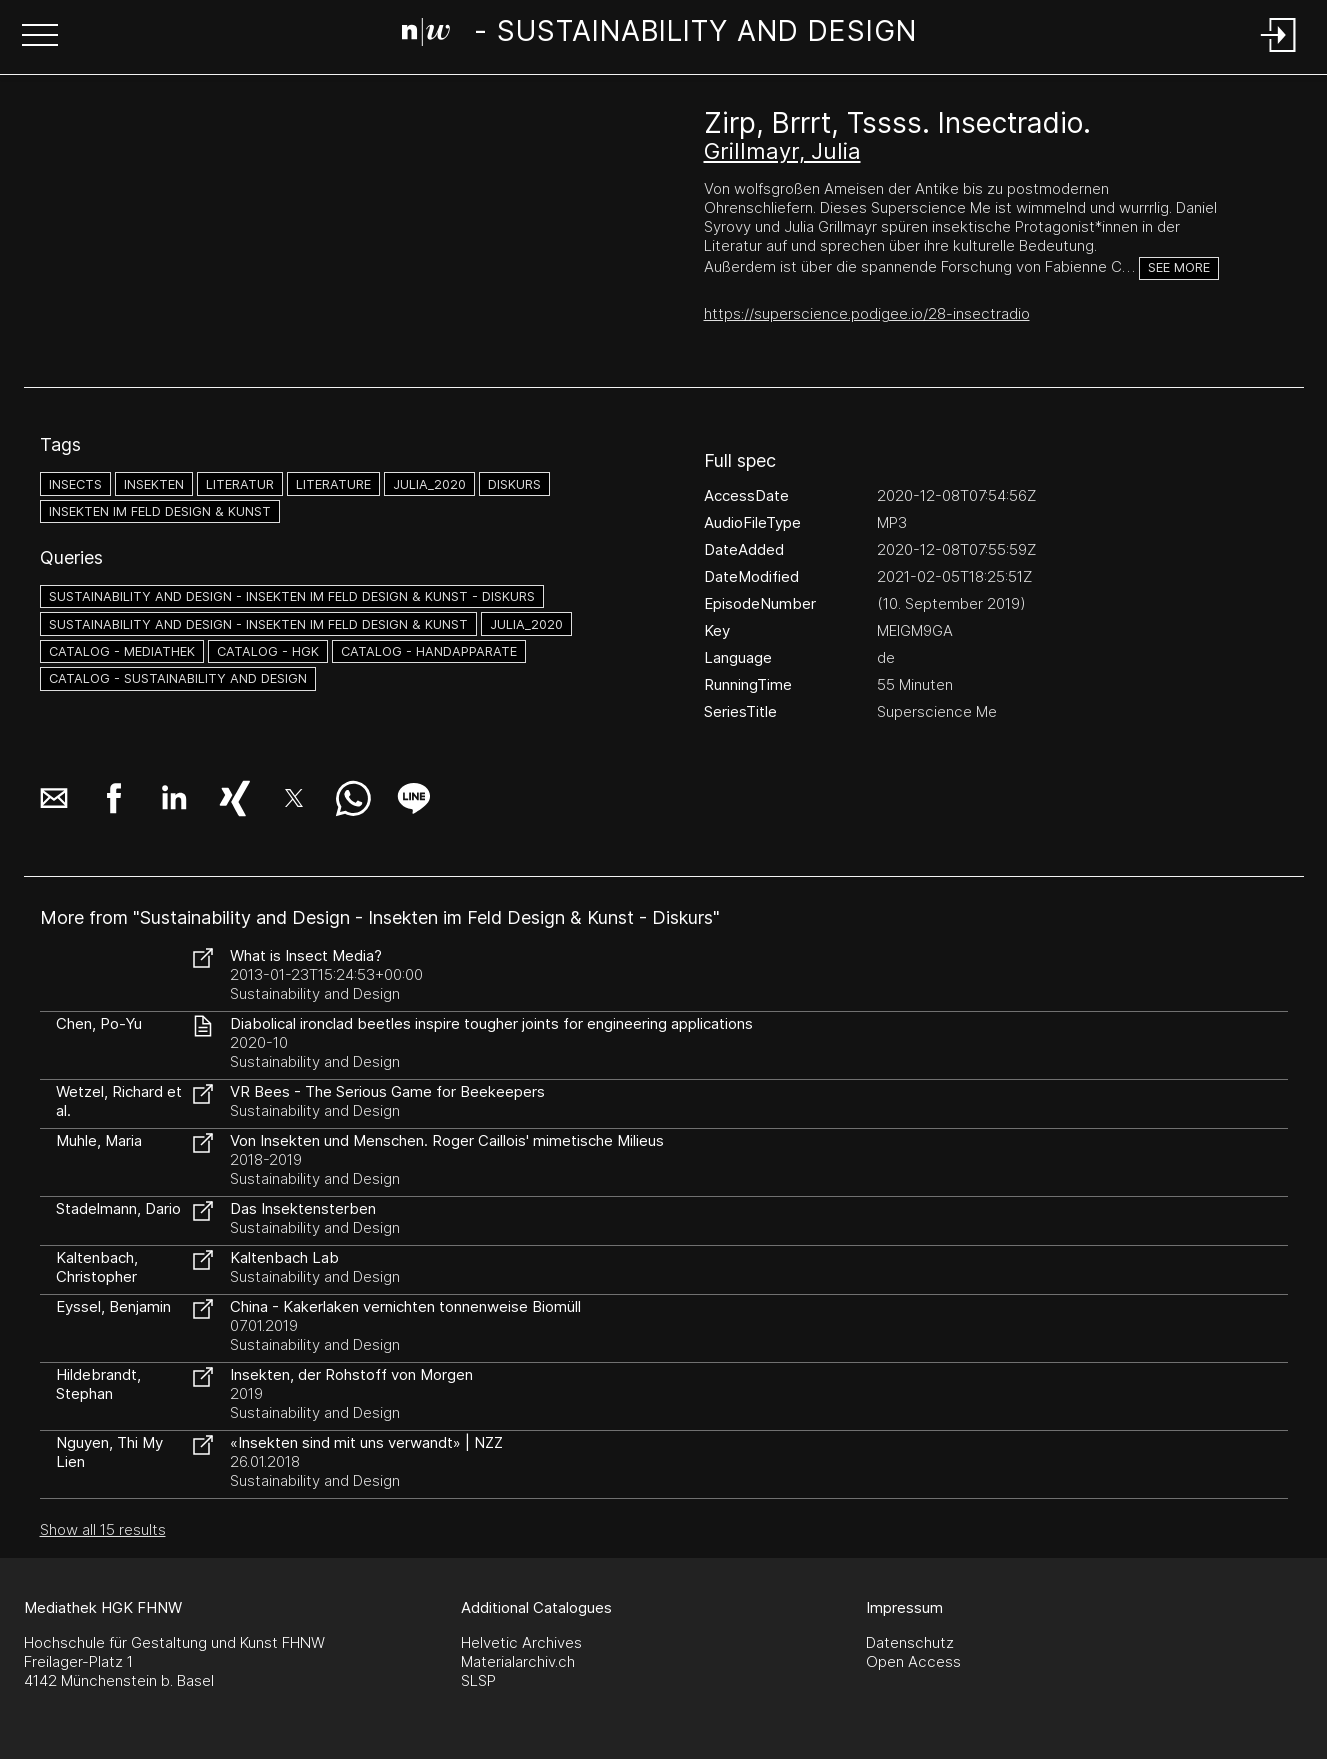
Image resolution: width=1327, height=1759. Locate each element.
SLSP (478, 1680)
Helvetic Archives (521, 1642)
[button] (40, 37)
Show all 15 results (103, 1529)
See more (1179, 267)
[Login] (1279, 53)
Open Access (913, 1661)
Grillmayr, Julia (782, 151)
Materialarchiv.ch (518, 1661)
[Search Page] (659, 35)
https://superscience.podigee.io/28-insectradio (867, 313)
